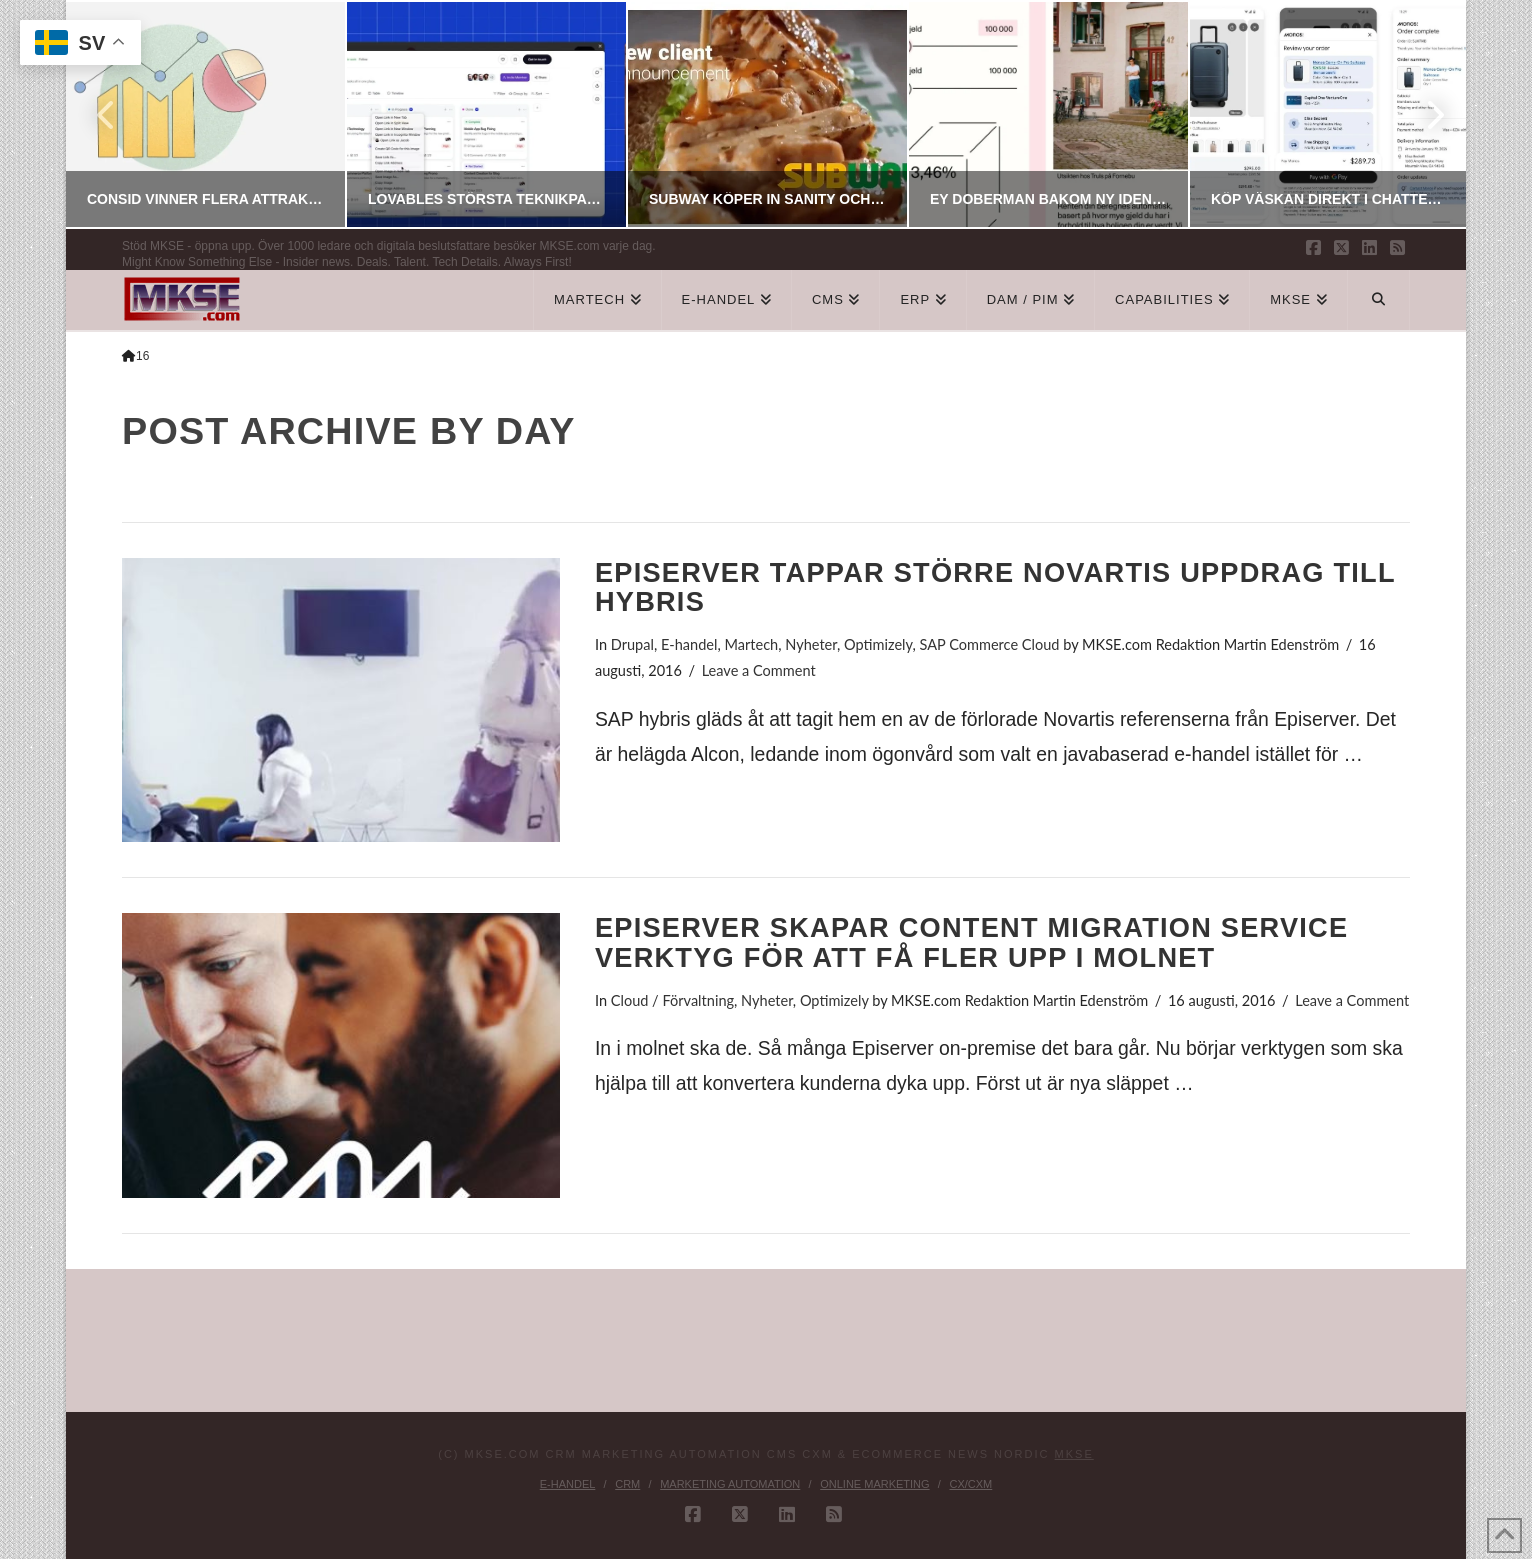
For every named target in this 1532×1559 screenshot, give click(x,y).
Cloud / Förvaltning (672, 1000)
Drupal (632, 644)
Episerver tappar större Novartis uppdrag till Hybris (995, 587)
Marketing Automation (730, 1484)
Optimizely (878, 644)
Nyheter (811, 644)
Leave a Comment (759, 670)
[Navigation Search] (1379, 300)
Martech (751, 644)
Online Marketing (874, 1484)
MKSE (1074, 1454)
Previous (107, 114)
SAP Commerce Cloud (990, 644)
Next (1424, 114)
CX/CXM (970, 1484)
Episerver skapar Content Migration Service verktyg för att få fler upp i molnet (971, 942)
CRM (627, 1484)
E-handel (689, 644)
